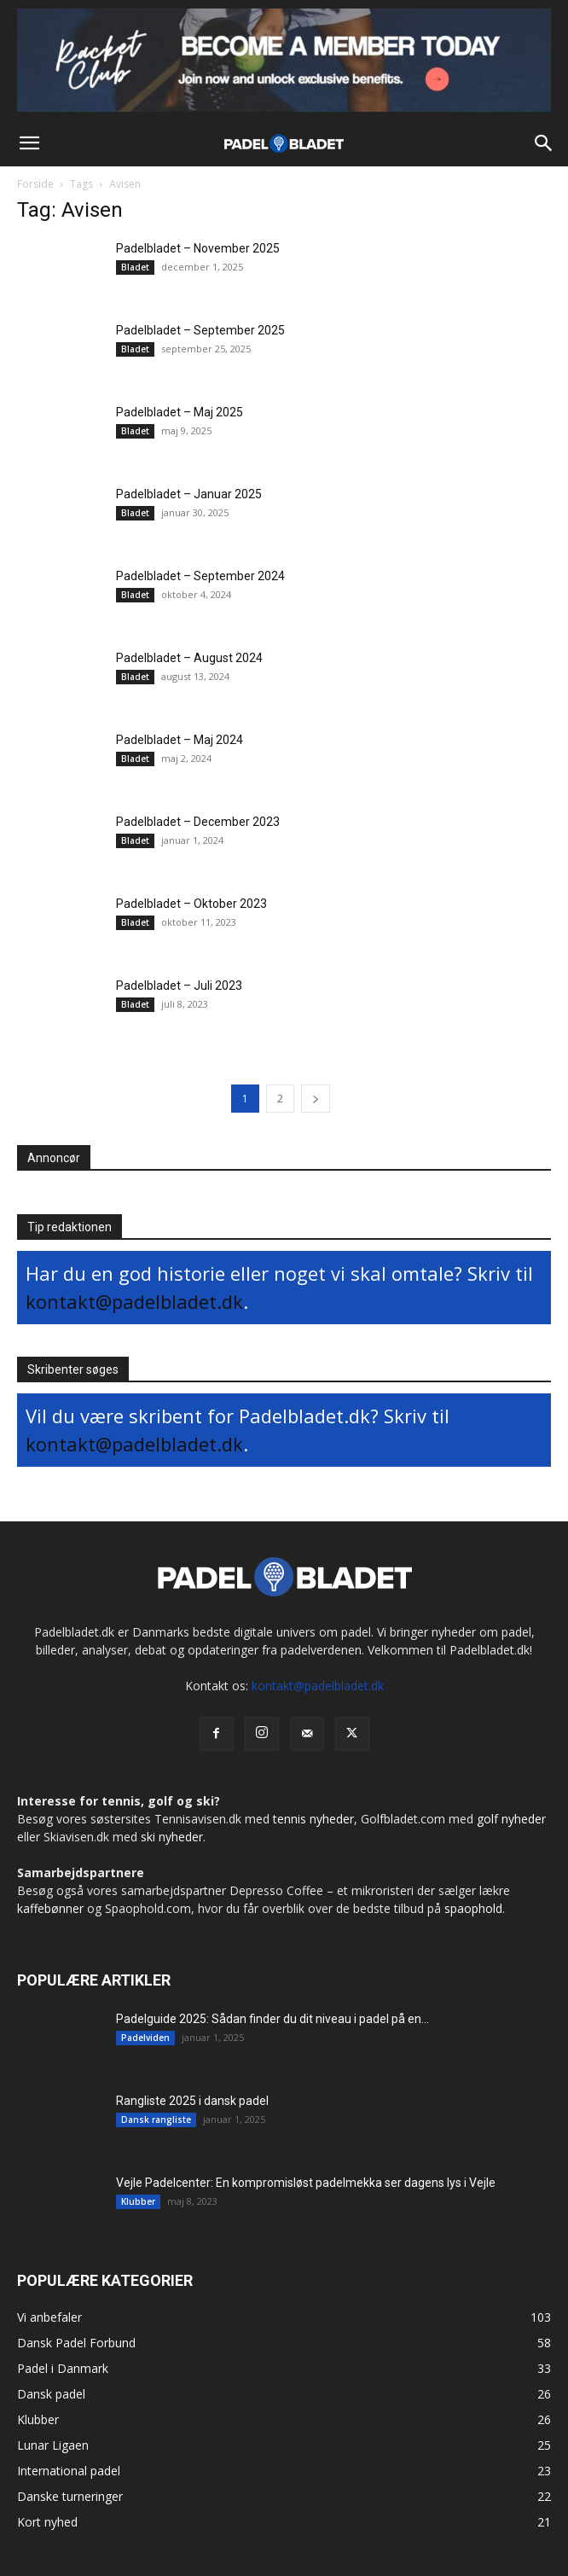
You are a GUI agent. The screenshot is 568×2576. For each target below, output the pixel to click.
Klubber (138, 2201)
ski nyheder (172, 1837)
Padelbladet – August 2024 (189, 658)
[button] (29, 143)
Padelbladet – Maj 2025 (179, 412)
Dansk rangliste (156, 2119)
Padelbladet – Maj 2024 (179, 740)
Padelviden (145, 2038)
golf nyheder (511, 1819)
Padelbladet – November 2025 (198, 248)
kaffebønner (50, 1908)
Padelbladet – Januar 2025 (189, 494)
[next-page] (315, 1098)
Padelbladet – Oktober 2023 (191, 903)
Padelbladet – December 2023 (198, 822)
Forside (35, 184)
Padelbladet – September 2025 (200, 330)
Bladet (135, 267)
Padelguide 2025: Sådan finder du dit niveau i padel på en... (272, 2019)
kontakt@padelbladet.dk (134, 1301)
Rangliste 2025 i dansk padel (192, 2101)
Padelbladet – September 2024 (200, 576)
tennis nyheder (313, 1819)
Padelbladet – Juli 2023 (179, 985)
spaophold (473, 1908)
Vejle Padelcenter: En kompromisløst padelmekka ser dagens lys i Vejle (306, 2182)
